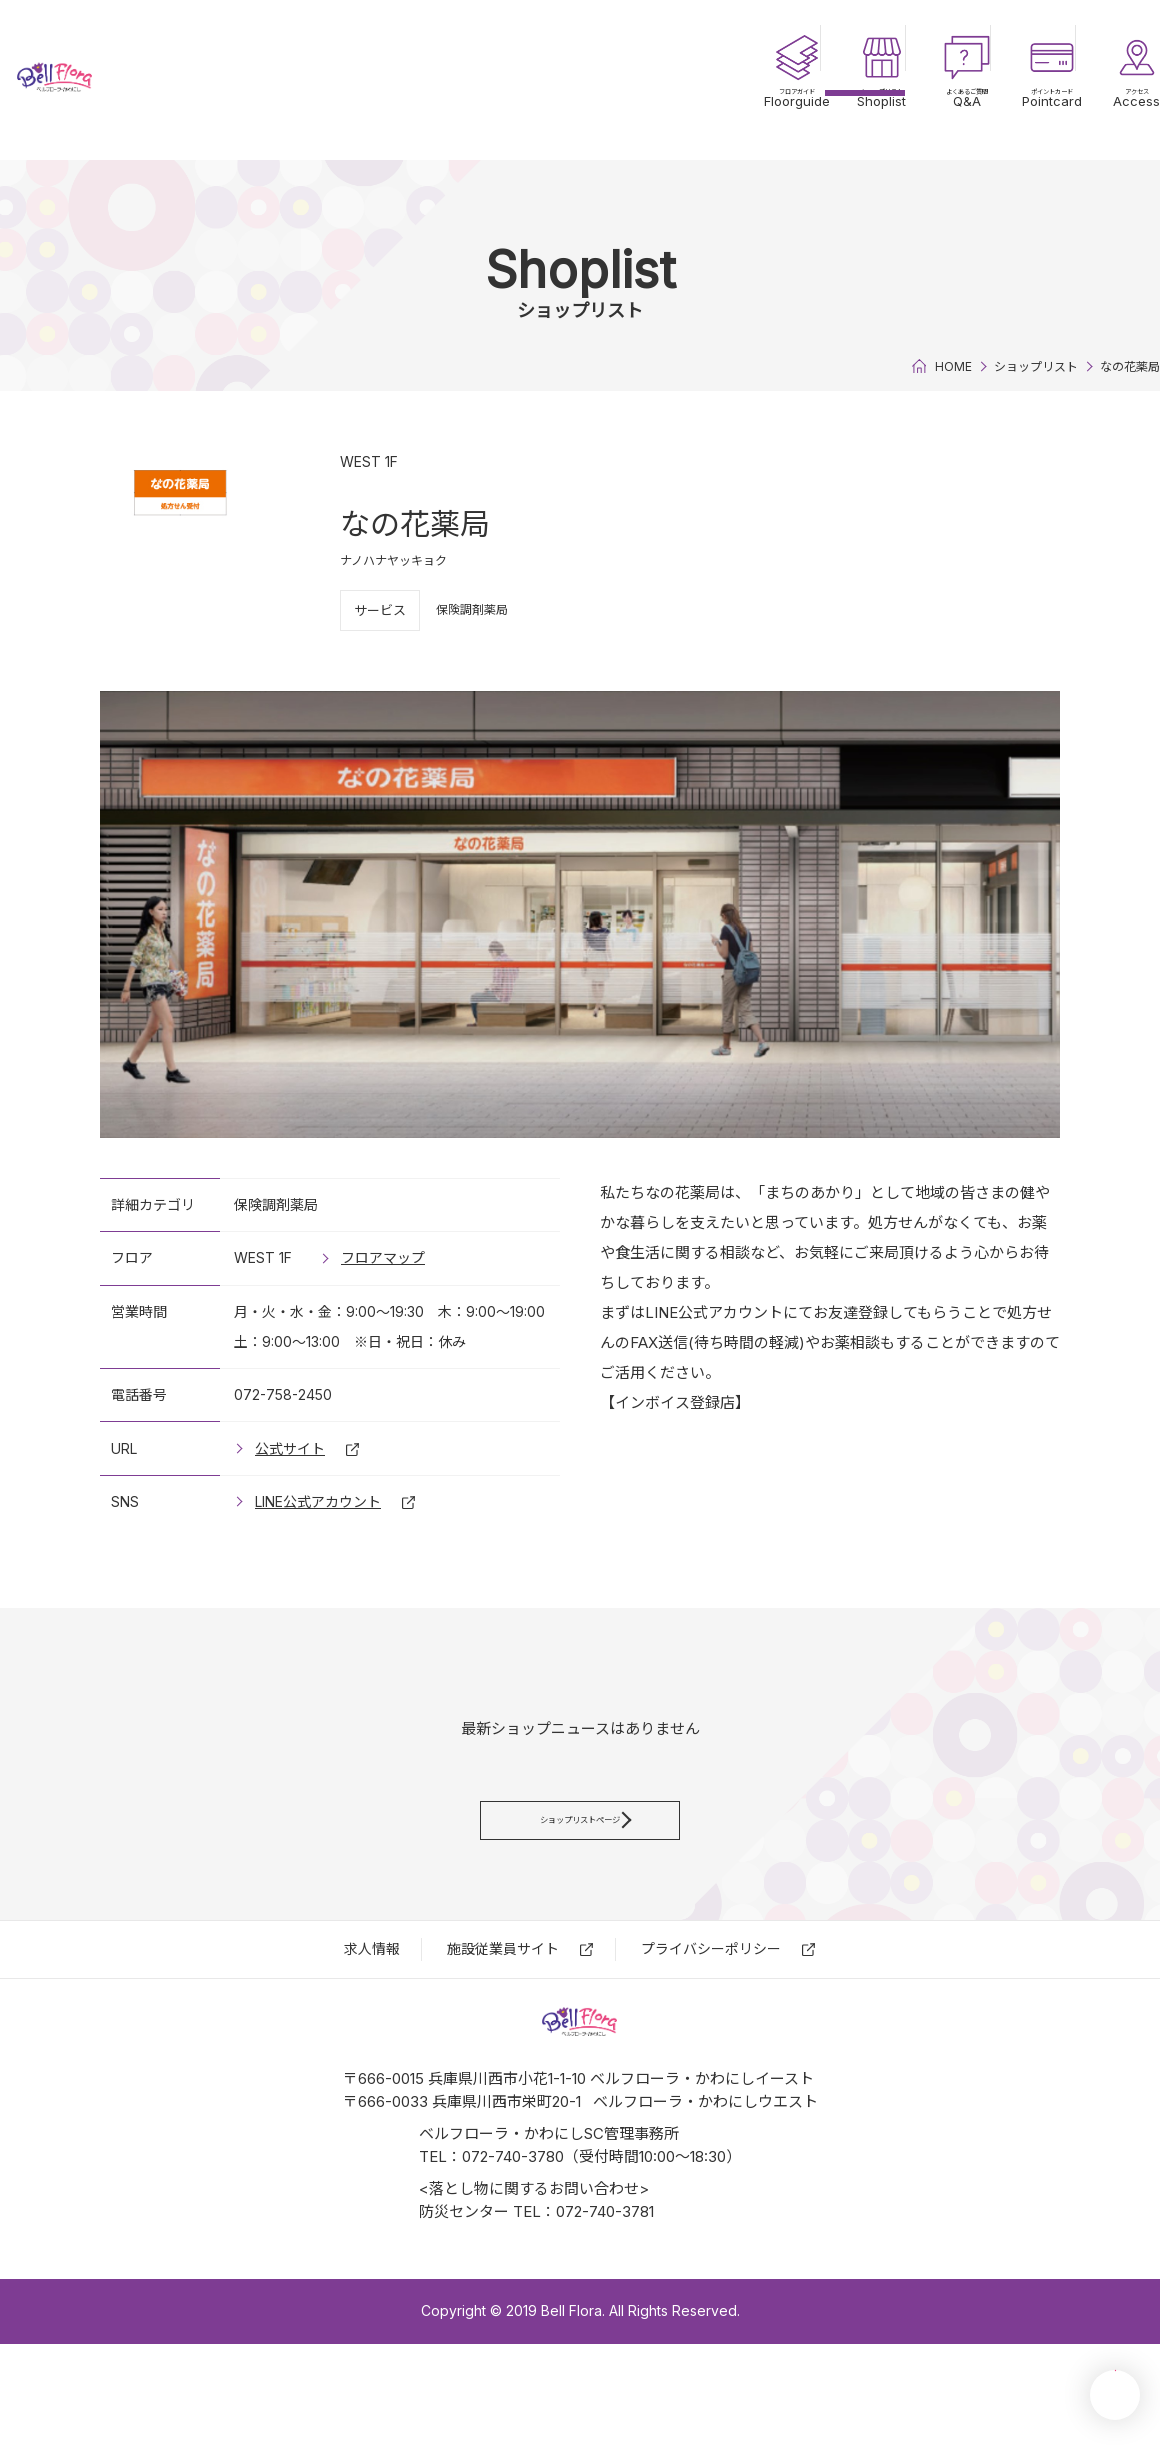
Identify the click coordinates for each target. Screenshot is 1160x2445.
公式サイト (290, 1448)
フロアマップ (383, 1257)
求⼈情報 (372, 2001)
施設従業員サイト (503, 2001)
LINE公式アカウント (318, 1501)
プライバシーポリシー (711, 2001)
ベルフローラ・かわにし (130, 80)
